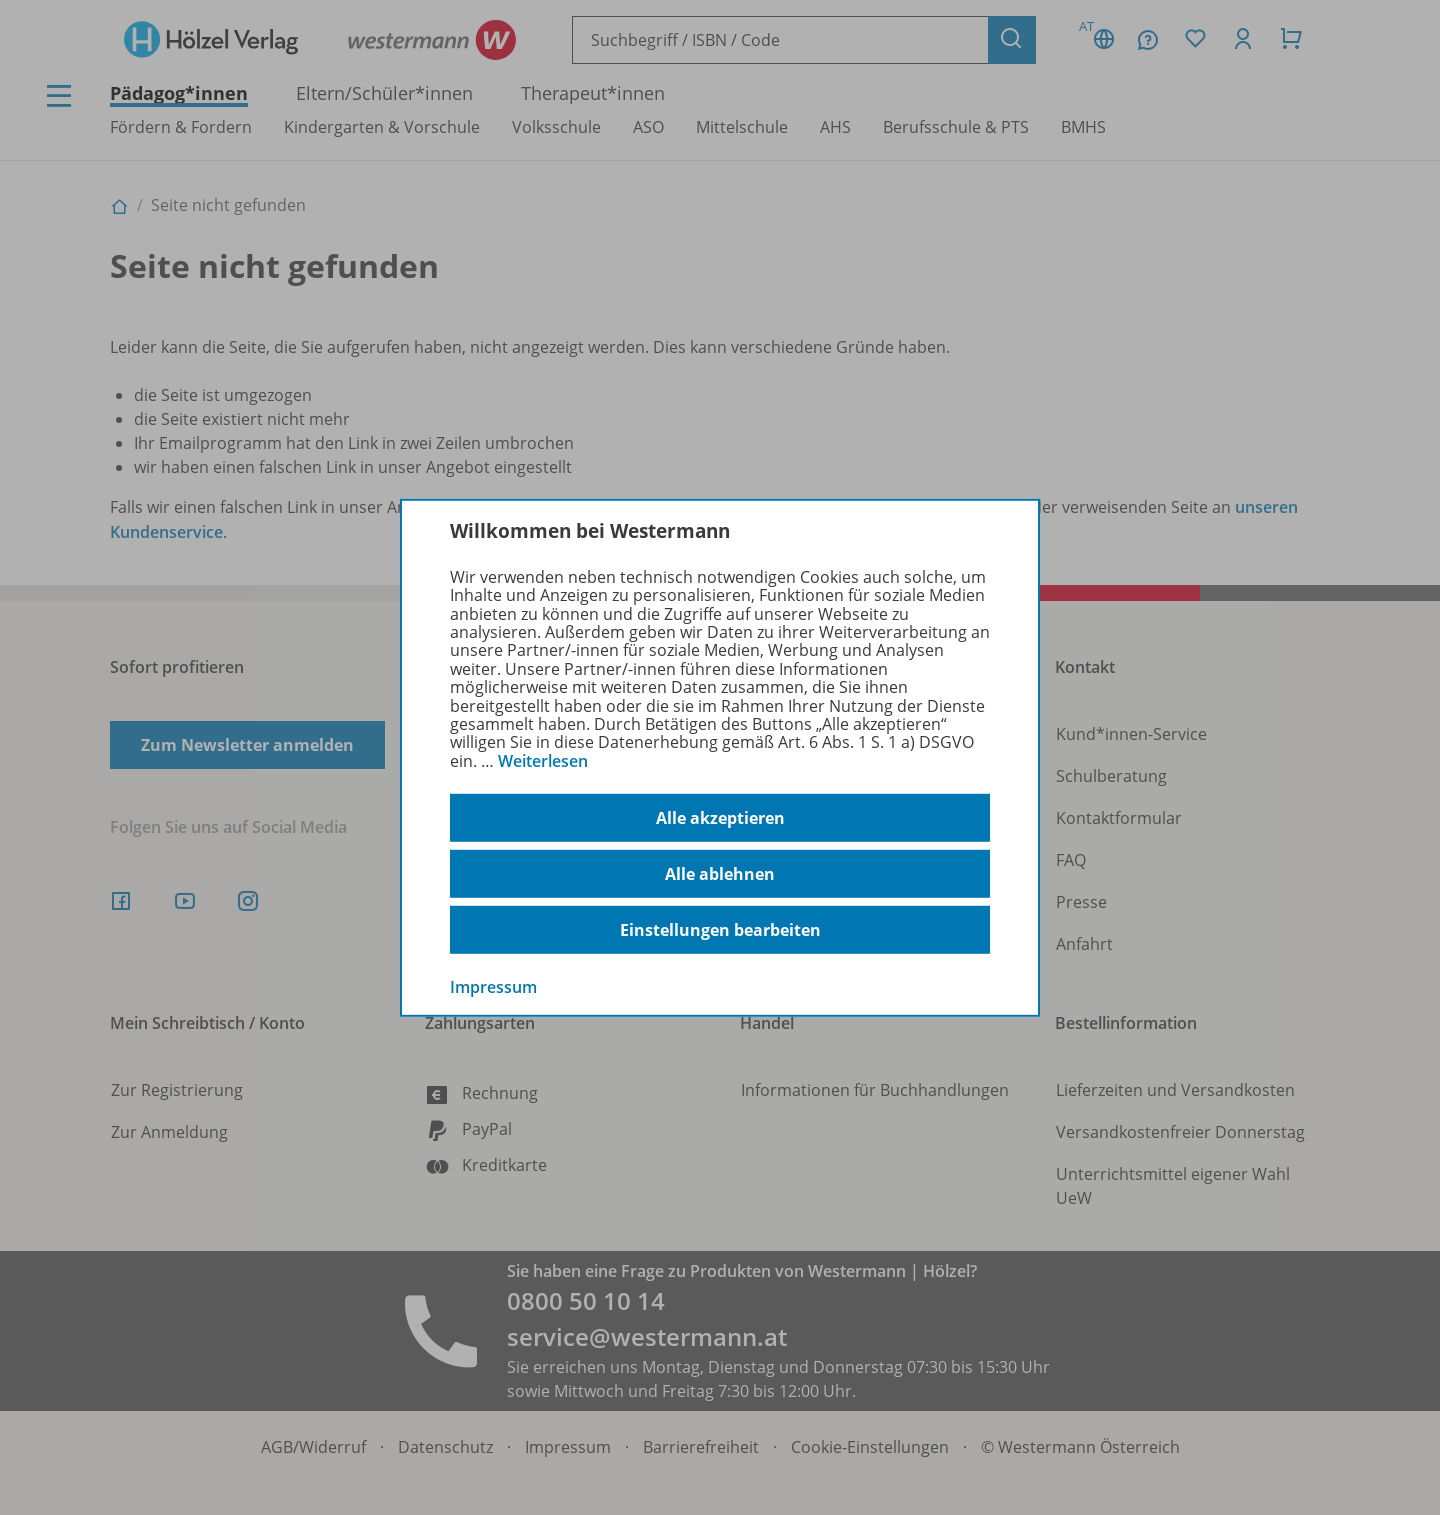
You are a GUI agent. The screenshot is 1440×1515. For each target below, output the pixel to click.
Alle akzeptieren (720, 818)
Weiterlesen (543, 761)
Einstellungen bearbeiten (720, 930)
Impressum (493, 987)
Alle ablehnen (720, 874)
